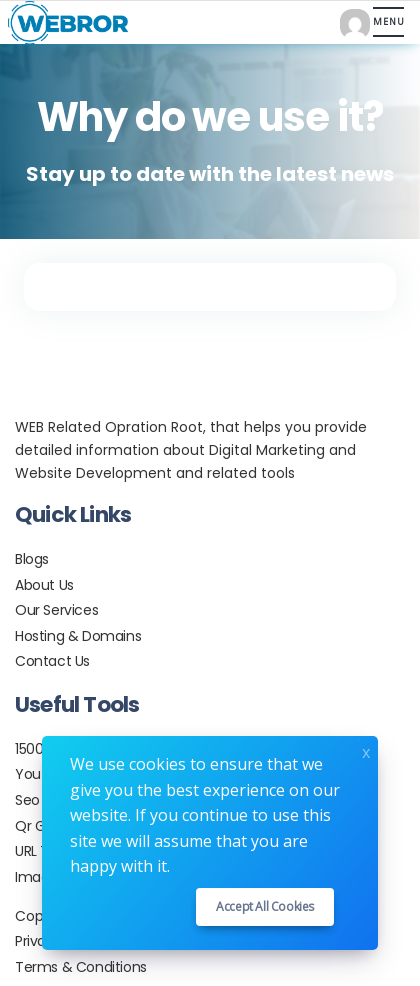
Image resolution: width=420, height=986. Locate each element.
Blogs (32, 559)
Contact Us (52, 661)
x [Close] (366, 750)
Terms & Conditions (81, 967)
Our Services (56, 610)
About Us (44, 585)
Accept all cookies (265, 906)
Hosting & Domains (78, 636)
